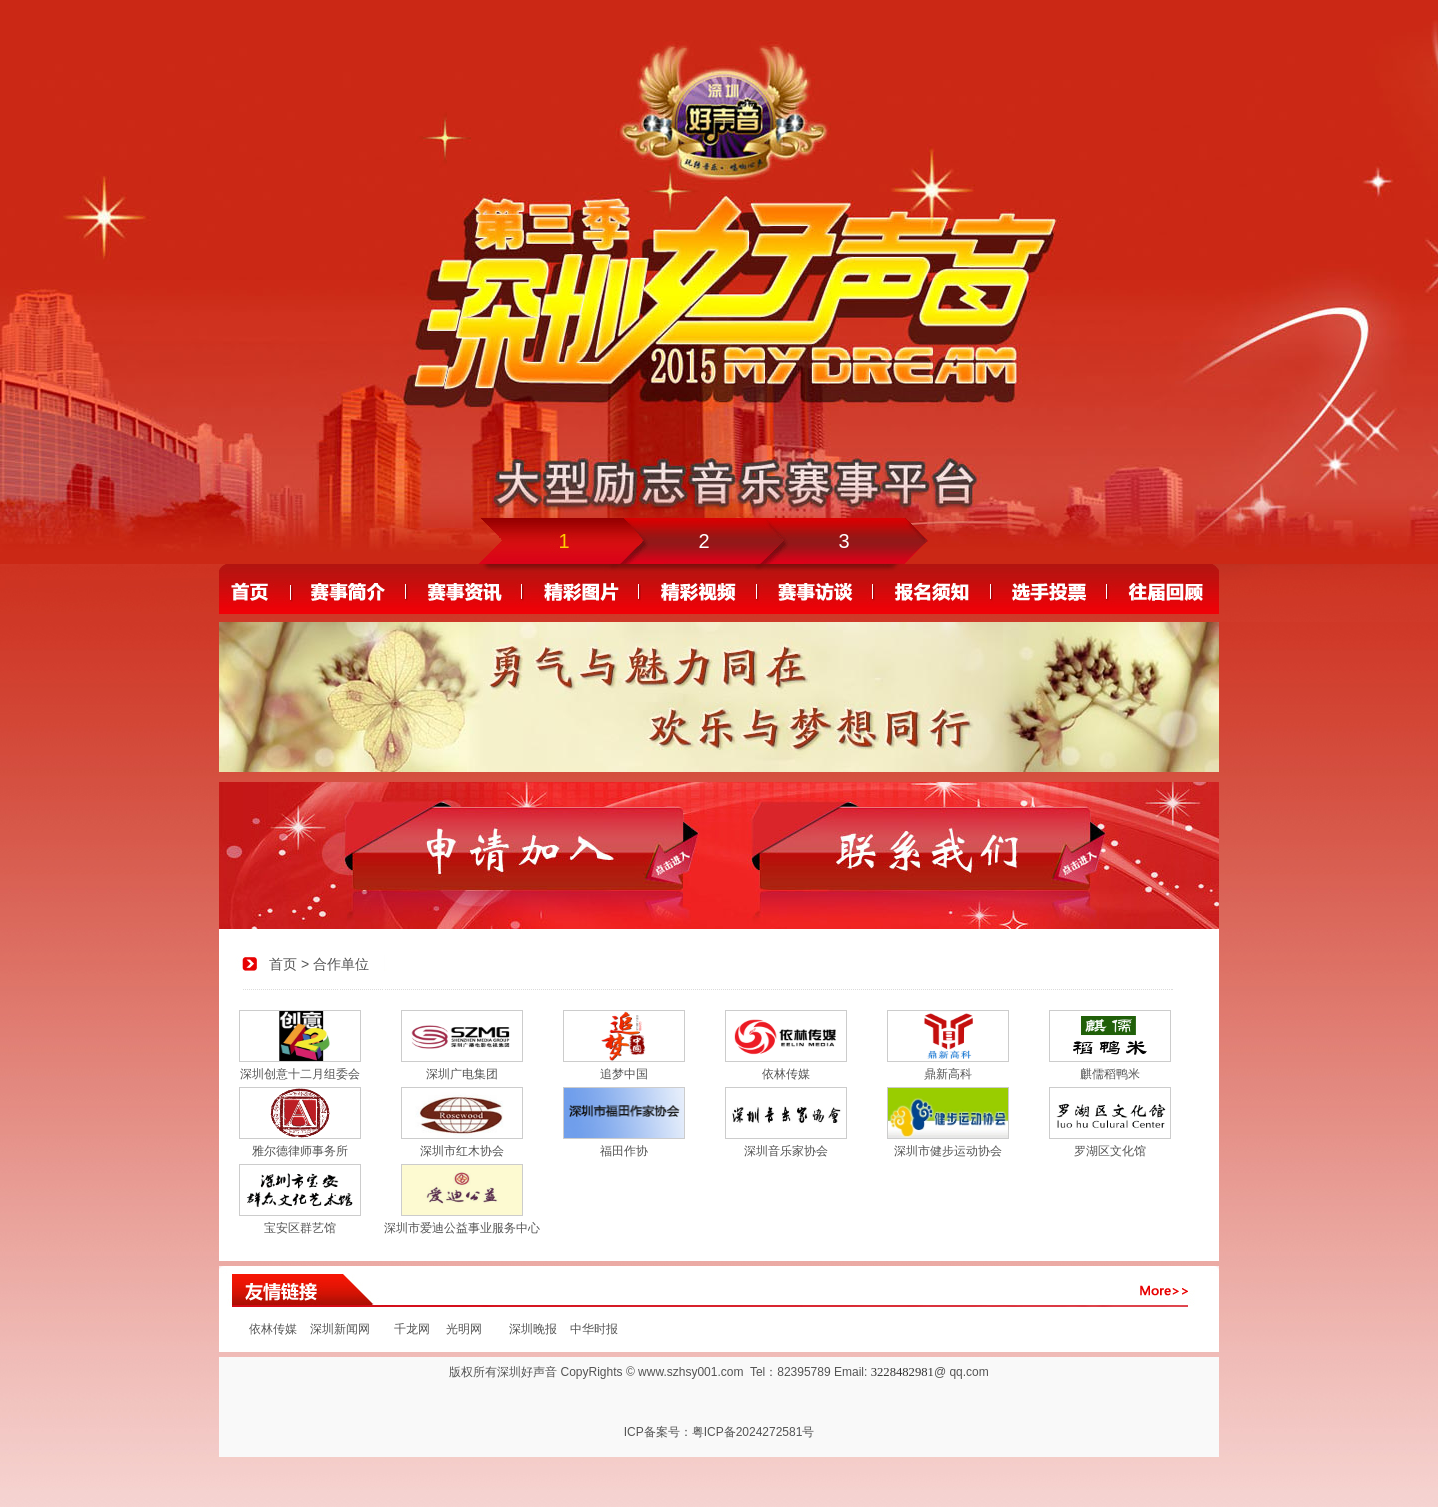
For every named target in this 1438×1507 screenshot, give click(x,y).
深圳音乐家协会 (786, 1151)
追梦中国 (624, 1074)
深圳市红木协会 (462, 1151)
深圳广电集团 (462, 1074)
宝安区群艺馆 (300, 1228)
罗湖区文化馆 (1110, 1151)
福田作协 (624, 1151)
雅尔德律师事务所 (300, 1151)
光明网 (464, 1329)
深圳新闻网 (340, 1329)
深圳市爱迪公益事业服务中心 (462, 1228)
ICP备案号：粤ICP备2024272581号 (719, 1432)
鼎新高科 (948, 1074)
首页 (283, 964)
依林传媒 (786, 1074)
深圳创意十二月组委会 (300, 1074)
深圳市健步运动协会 (948, 1151)
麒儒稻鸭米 (1110, 1074)
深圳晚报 (533, 1329)
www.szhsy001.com (690, 1372)
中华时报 (591, 1329)
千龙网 (412, 1329)
